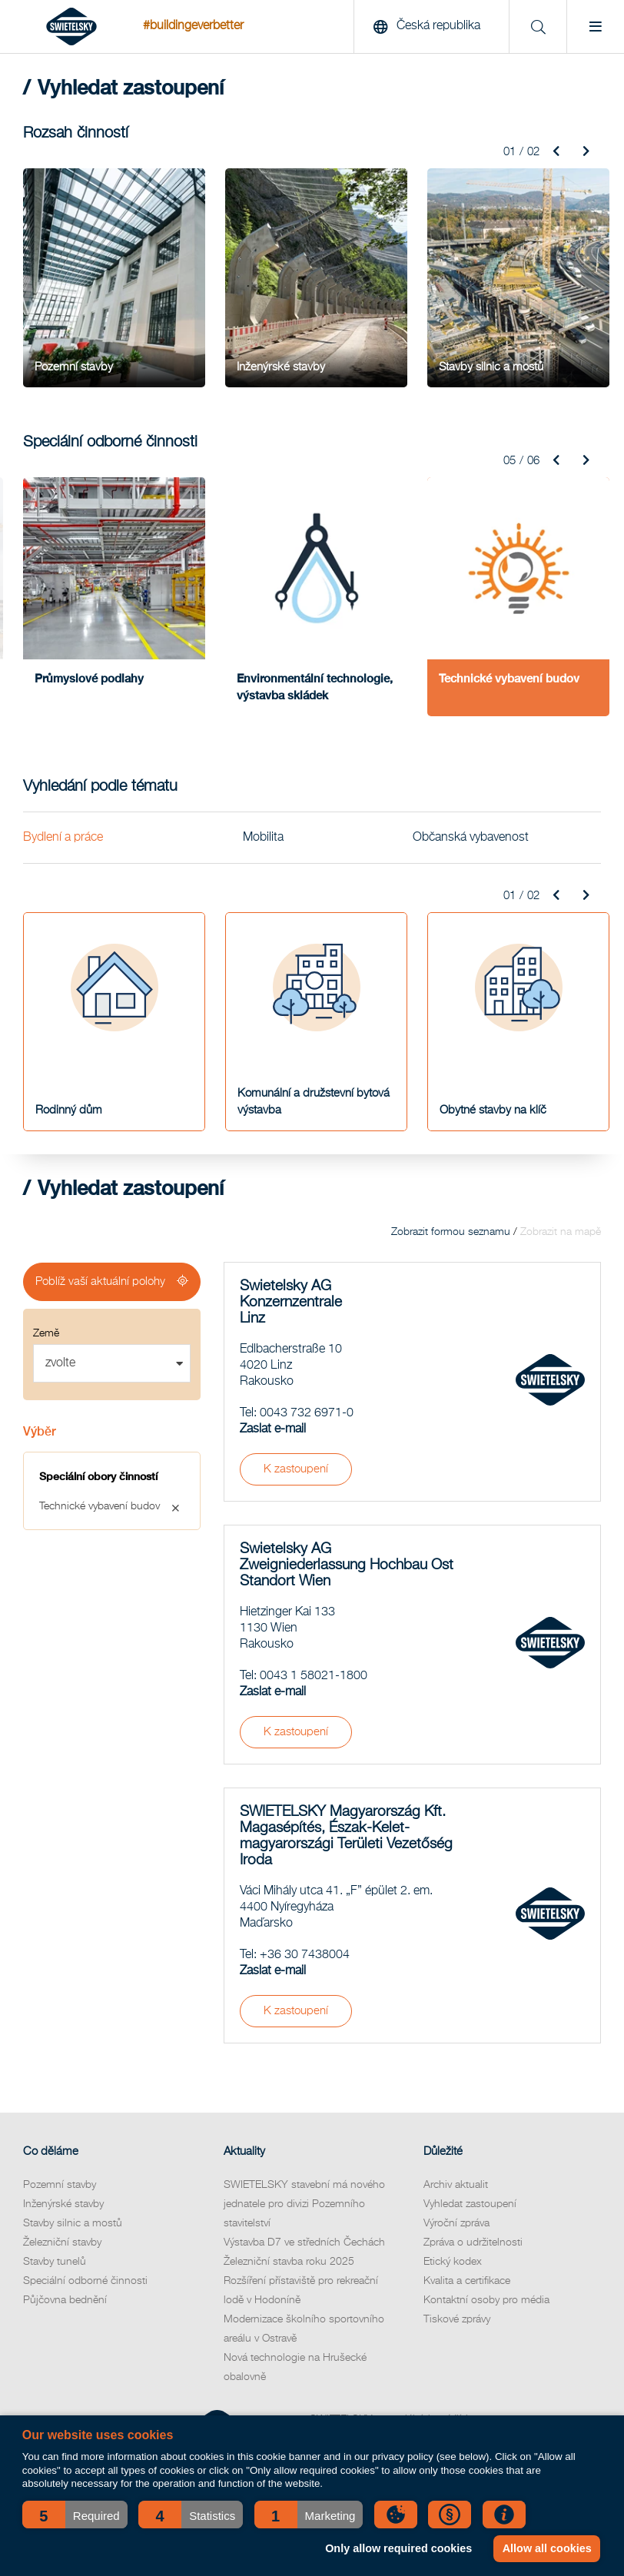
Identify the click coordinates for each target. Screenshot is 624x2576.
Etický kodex (452, 2261)
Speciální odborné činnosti (85, 2281)
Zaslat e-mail (273, 1429)
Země (46, 1333)
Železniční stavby (62, 2242)
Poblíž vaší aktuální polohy (100, 1281)
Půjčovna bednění (65, 2300)
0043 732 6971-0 (306, 1413)
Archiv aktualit (455, 2184)
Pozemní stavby (59, 2184)
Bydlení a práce (63, 837)
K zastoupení (296, 1469)
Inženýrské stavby (63, 2204)
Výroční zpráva (456, 2223)
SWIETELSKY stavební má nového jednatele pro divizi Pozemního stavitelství (304, 2204)
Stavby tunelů (54, 2261)
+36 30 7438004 (305, 1955)
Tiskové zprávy (456, 2319)
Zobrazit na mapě (560, 1232)
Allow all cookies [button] (547, 2548)
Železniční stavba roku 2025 (289, 2261)
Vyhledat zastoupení (469, 2204)
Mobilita (263, 837)
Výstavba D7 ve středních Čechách (304, 2242)
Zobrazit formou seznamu (450, 1232)
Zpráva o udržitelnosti (473, 2242)
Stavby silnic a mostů (72, 2223)
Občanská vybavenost (471, 837)
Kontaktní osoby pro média (486, 2300)
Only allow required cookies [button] (398, 2548)
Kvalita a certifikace (466, 2281)
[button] (75, 2514)
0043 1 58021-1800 (313, 1676)
